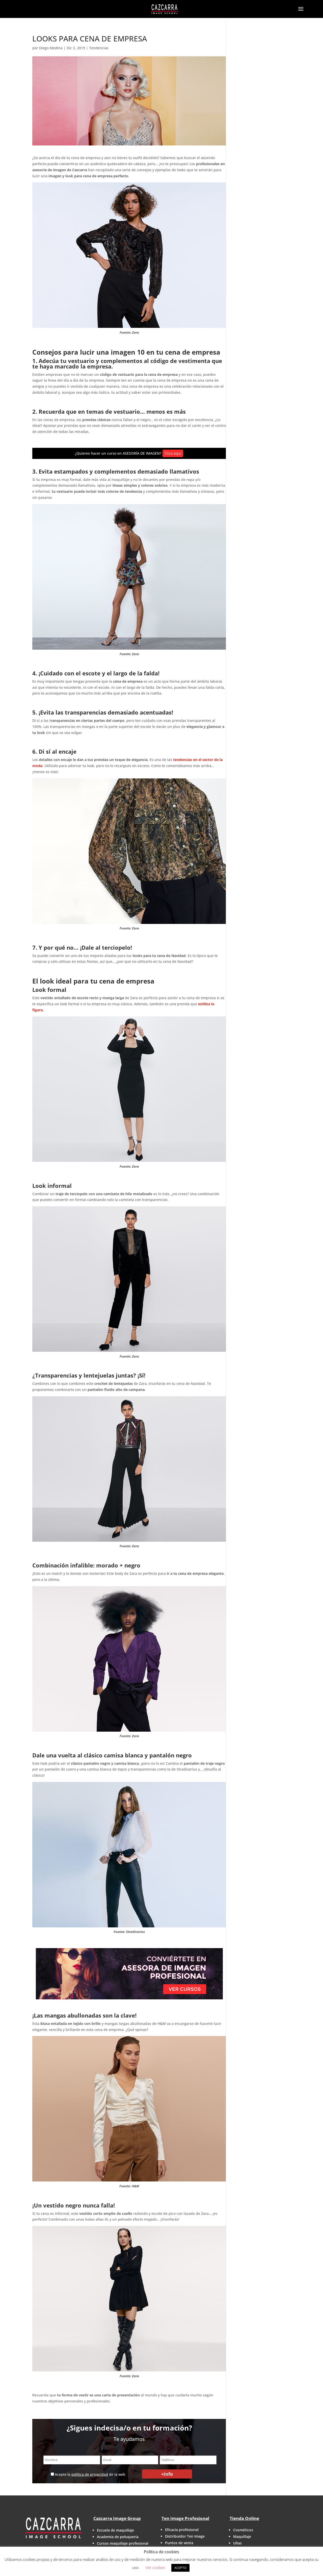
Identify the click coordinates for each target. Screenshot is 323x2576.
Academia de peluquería (118, 2536)
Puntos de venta (179, 2542)
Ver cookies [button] (155, 2567)
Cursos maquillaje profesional (122, 2543)
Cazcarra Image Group (117, 2518)
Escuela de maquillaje (115, 2530)
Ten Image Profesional (185, 2518)
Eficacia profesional (182, 2529)
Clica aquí (173, 453)
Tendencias (99, 47)
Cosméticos (243, 2530)
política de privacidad (89, 2474)
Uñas (237, 2543)
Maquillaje (242, 2536)
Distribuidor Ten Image (185, 2536)
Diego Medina (51, 47)
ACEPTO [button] (180, 2567)
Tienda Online (244, 2518)
